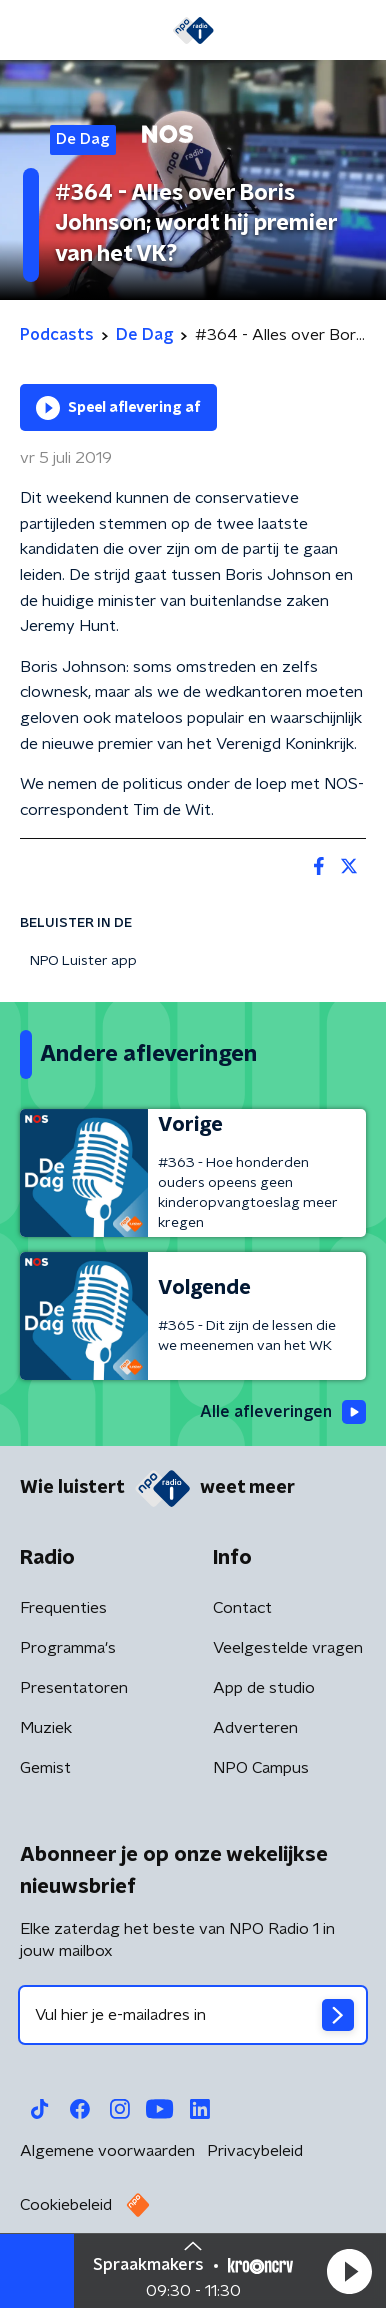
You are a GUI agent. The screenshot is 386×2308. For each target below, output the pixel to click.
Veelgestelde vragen (288, 1648)
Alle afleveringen (283, 1412)
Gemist (45, 1768)
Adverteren (255, 1728)
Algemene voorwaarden (107, 2151)
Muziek (46, 1728)
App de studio (264, 1688)
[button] (349, 2271)
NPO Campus (261, 1768)
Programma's (68, 1648)
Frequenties (63, 1608)
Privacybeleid (255, 2151)
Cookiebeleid (66, 2205)
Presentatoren (74, 1688)
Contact (242, 1608)
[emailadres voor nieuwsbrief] (193, 2015)
